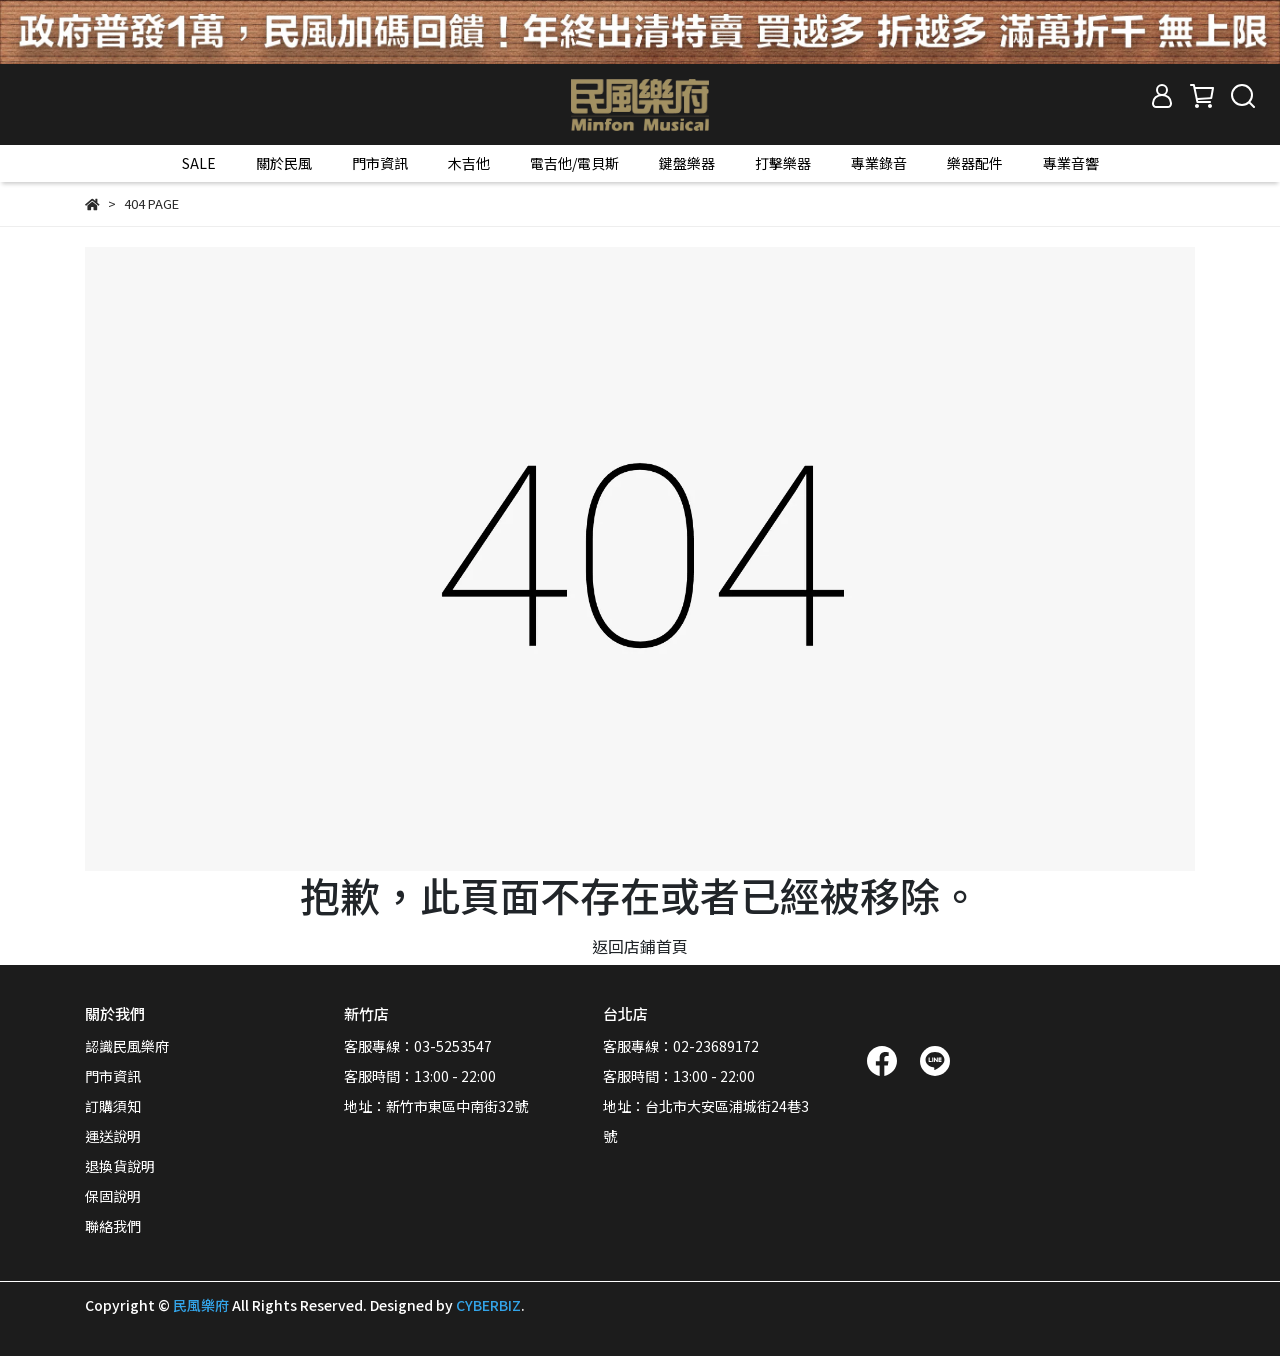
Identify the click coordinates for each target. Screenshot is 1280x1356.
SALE (199, 163)
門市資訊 (380, 163)
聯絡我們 (113, 1226)
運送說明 (113, 1136)
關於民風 (284, 163)
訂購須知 (113, 1106)
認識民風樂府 (127, 1046)
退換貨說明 (120, 1166)
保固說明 (113, 1196)
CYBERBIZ (488, 1305)
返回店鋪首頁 (640, 946)
